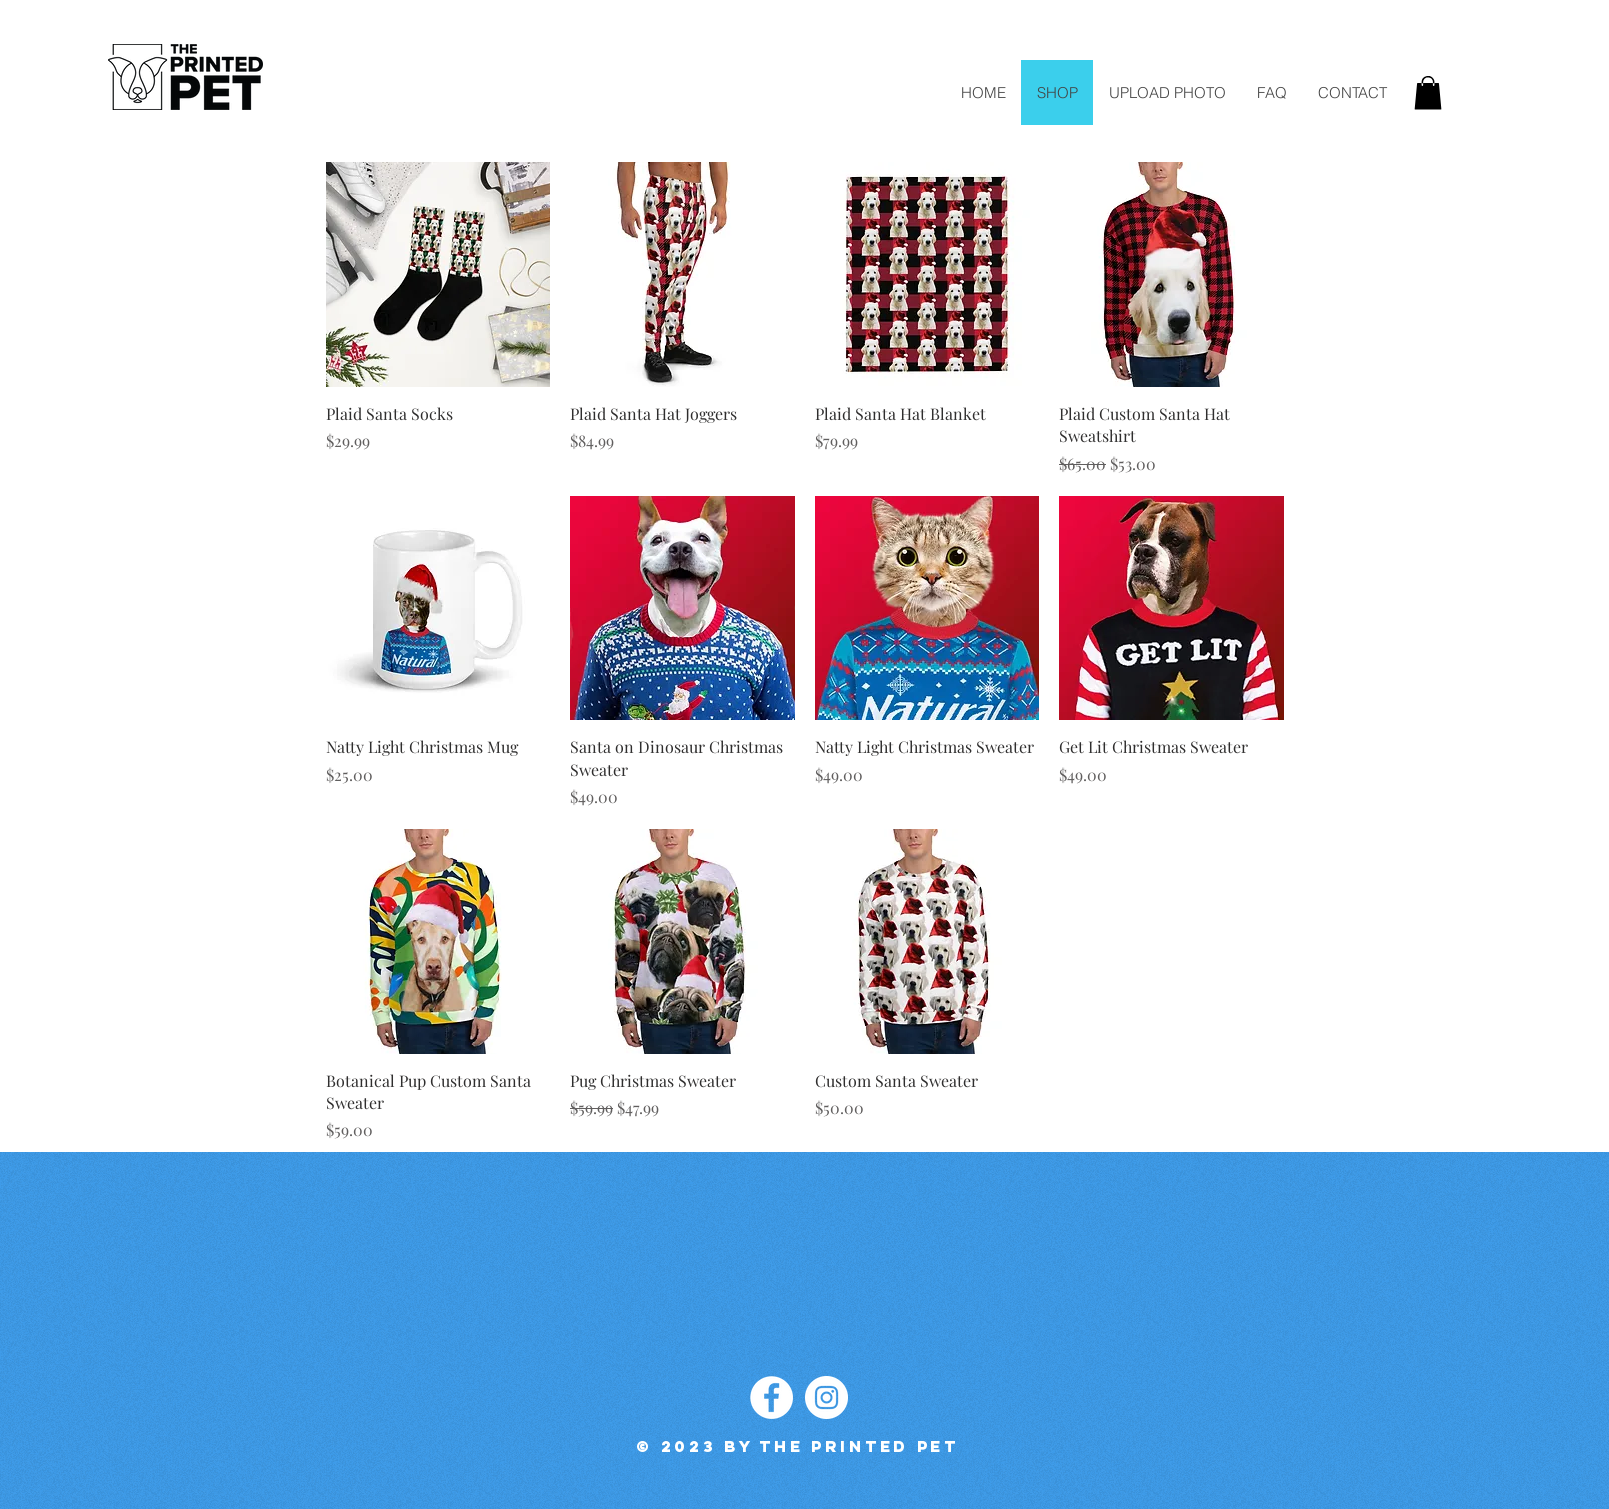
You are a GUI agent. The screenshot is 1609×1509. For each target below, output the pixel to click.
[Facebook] (771, 1397)
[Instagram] (826, 1397)
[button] (1428, 92)
